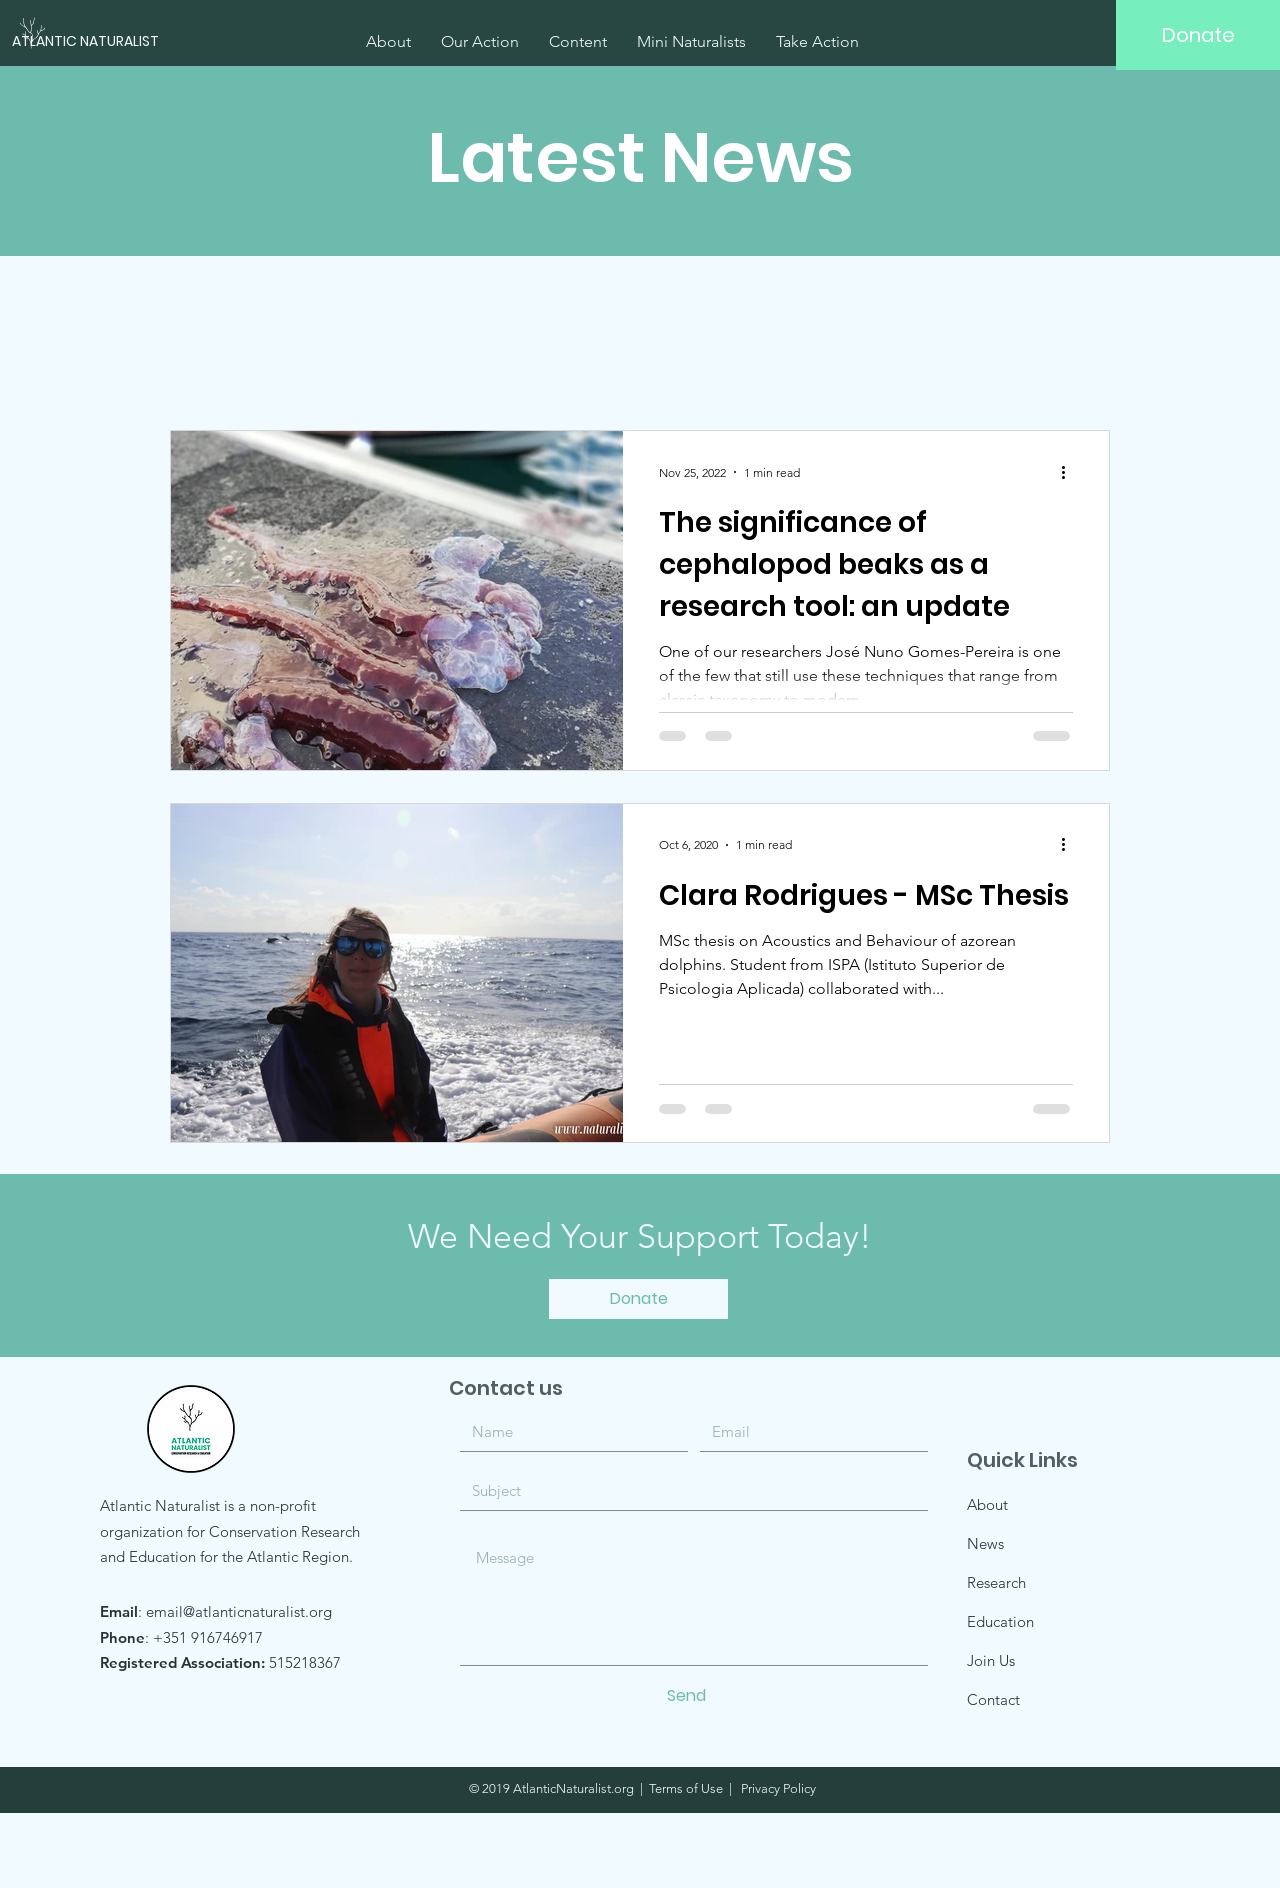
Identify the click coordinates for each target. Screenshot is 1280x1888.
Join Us (991, 1660)
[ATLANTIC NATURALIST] (110, 42)
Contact (993, 1699)
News (985, 1543)
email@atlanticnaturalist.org (239, 1611)
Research (996, 1582)
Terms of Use (686, 1788)
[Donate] (1198, 35)
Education (1000, 1621)
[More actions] (1070, 472)
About (987, 1504)
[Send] (687, 1696)
